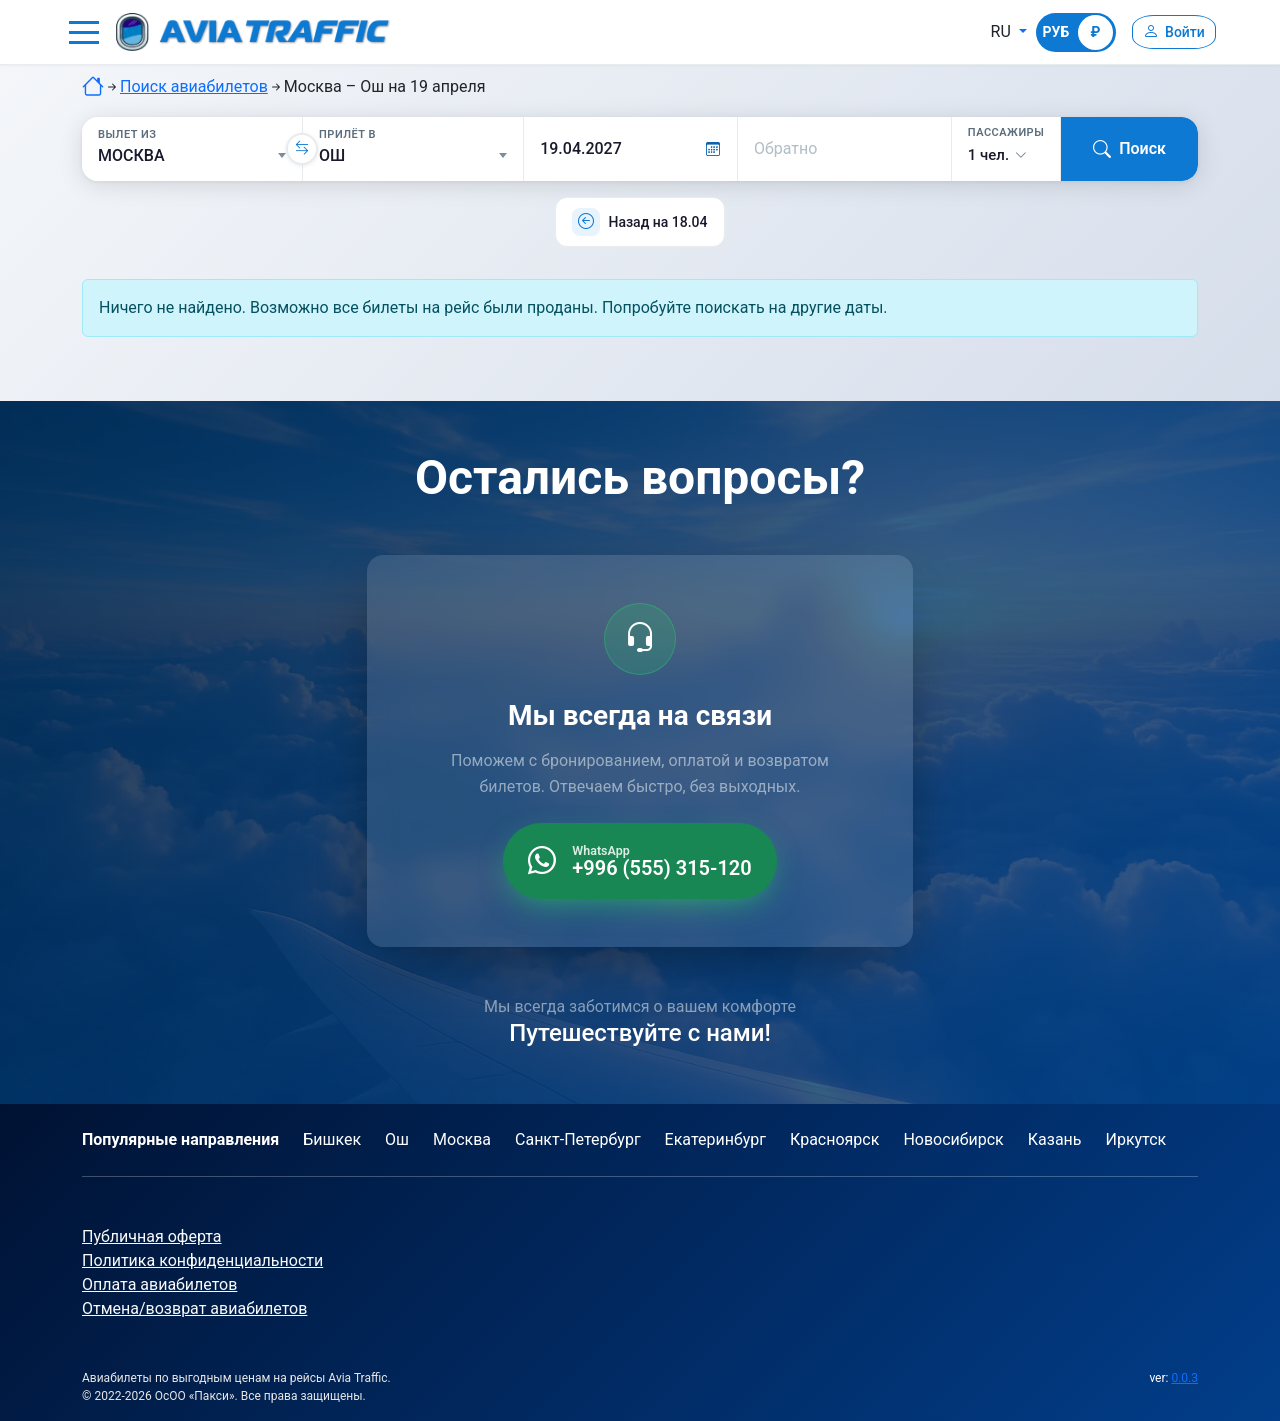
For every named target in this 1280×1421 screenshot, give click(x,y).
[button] (84, 32)
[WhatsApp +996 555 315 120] (639, 861)
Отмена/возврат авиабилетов (194, 1308)
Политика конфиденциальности (202, 1260)
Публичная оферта (152, 1236)
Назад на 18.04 (657, 222)
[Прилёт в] (413, 156)
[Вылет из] (192, 156)
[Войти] (1168, 32)
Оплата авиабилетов (159, 1284)
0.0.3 (1184, 1378)
